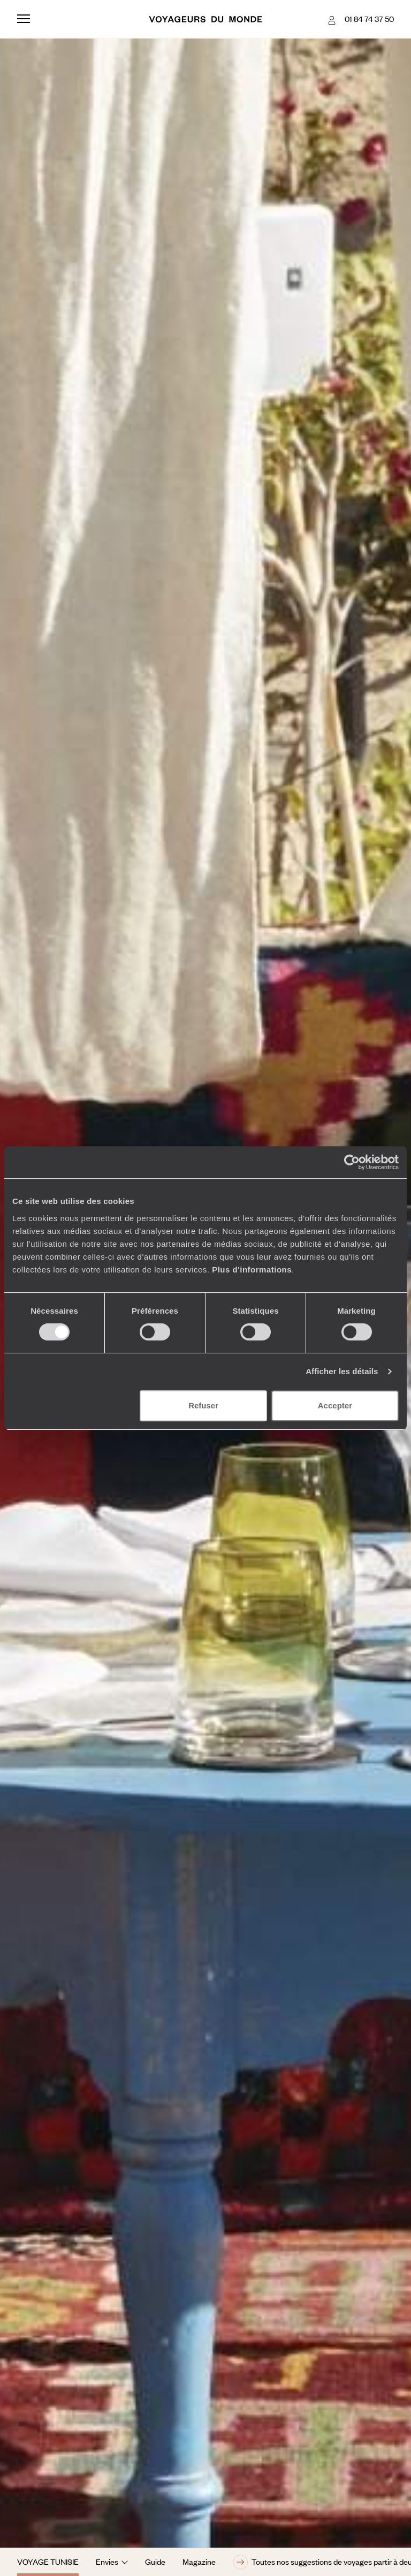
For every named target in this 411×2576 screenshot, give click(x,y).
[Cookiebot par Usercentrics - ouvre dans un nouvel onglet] (352, 1162)
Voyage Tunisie (48, 2561)
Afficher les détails (342, 1371)
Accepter (335, 1405)
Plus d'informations (252, 1269)
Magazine (199, 2561)
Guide (155, 2561)
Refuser (203, 1405)
